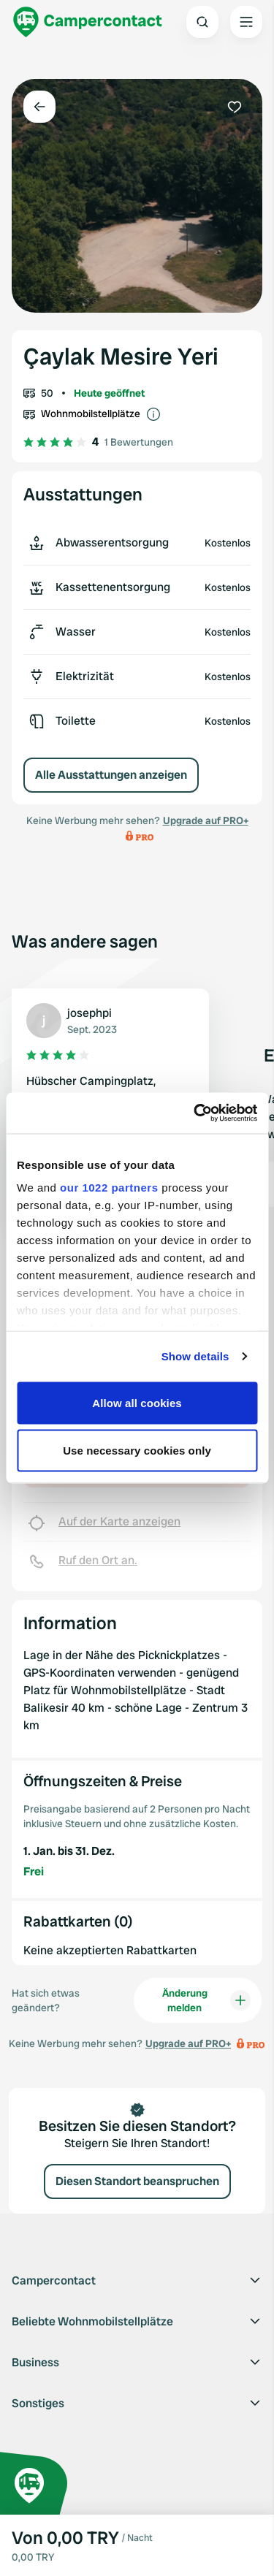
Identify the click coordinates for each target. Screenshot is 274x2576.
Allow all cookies (137, 1402)
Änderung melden (206, 2000)
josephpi (89, 1013)
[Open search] (202, 22)
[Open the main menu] (246, 22)
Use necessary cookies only (137, 1450)
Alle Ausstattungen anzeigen (111, 774)
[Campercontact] (88, 22)
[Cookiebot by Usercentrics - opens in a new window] (195, 1113)
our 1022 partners (109, 1187)
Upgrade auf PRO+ (205, 820)
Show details (195, 1356)
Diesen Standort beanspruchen (137, 2181)
